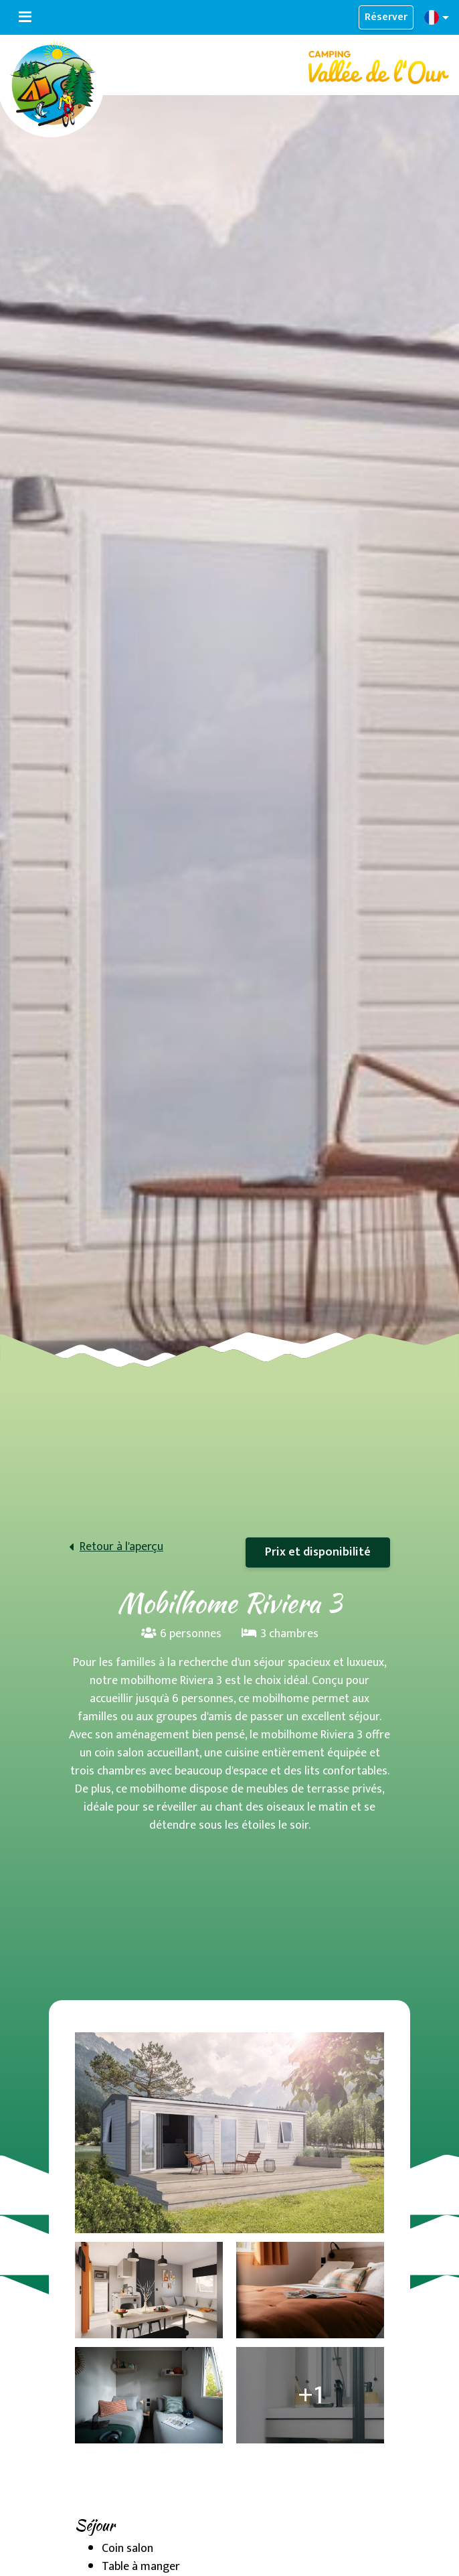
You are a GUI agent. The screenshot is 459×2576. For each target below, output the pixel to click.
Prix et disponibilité (318, 1552)
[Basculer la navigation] (25, 17)
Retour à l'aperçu (121, 1547)
